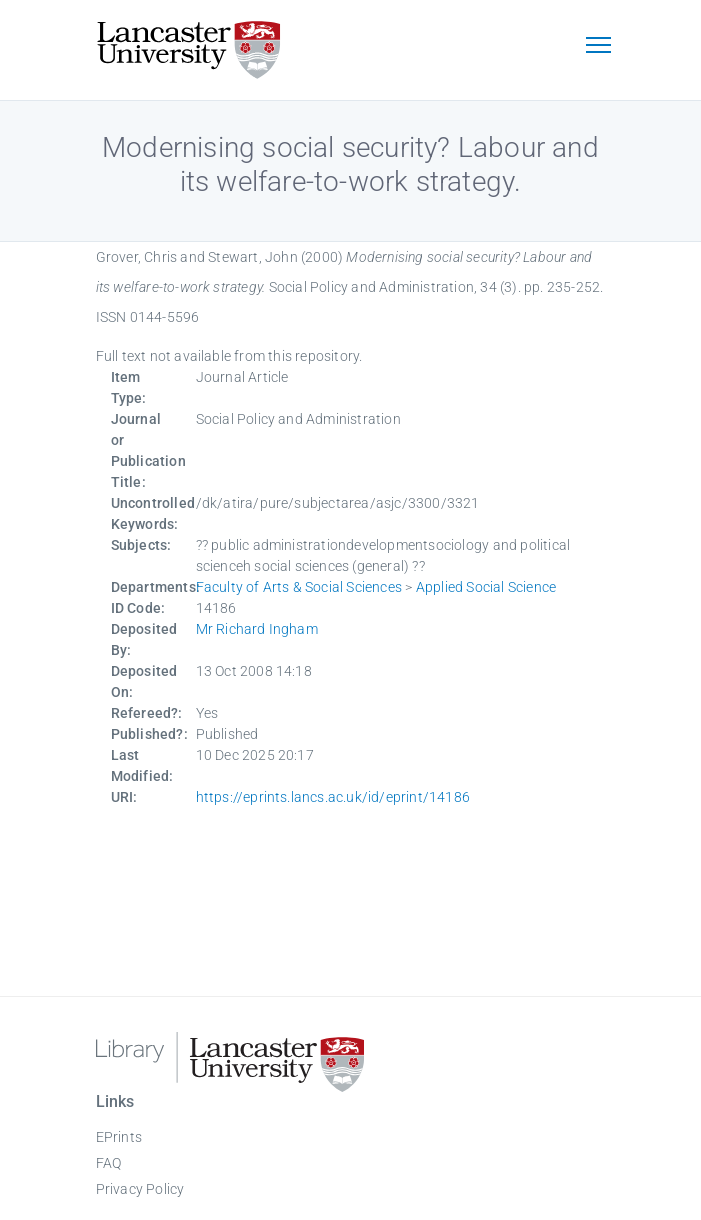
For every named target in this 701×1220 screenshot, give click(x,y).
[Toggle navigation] (599, 47)
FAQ (109, 1163)
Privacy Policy (140, 1189)
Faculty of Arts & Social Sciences (299, 587)
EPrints (119, 1137)
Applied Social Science (486, 587)
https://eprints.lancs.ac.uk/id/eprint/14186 (333, 797)
